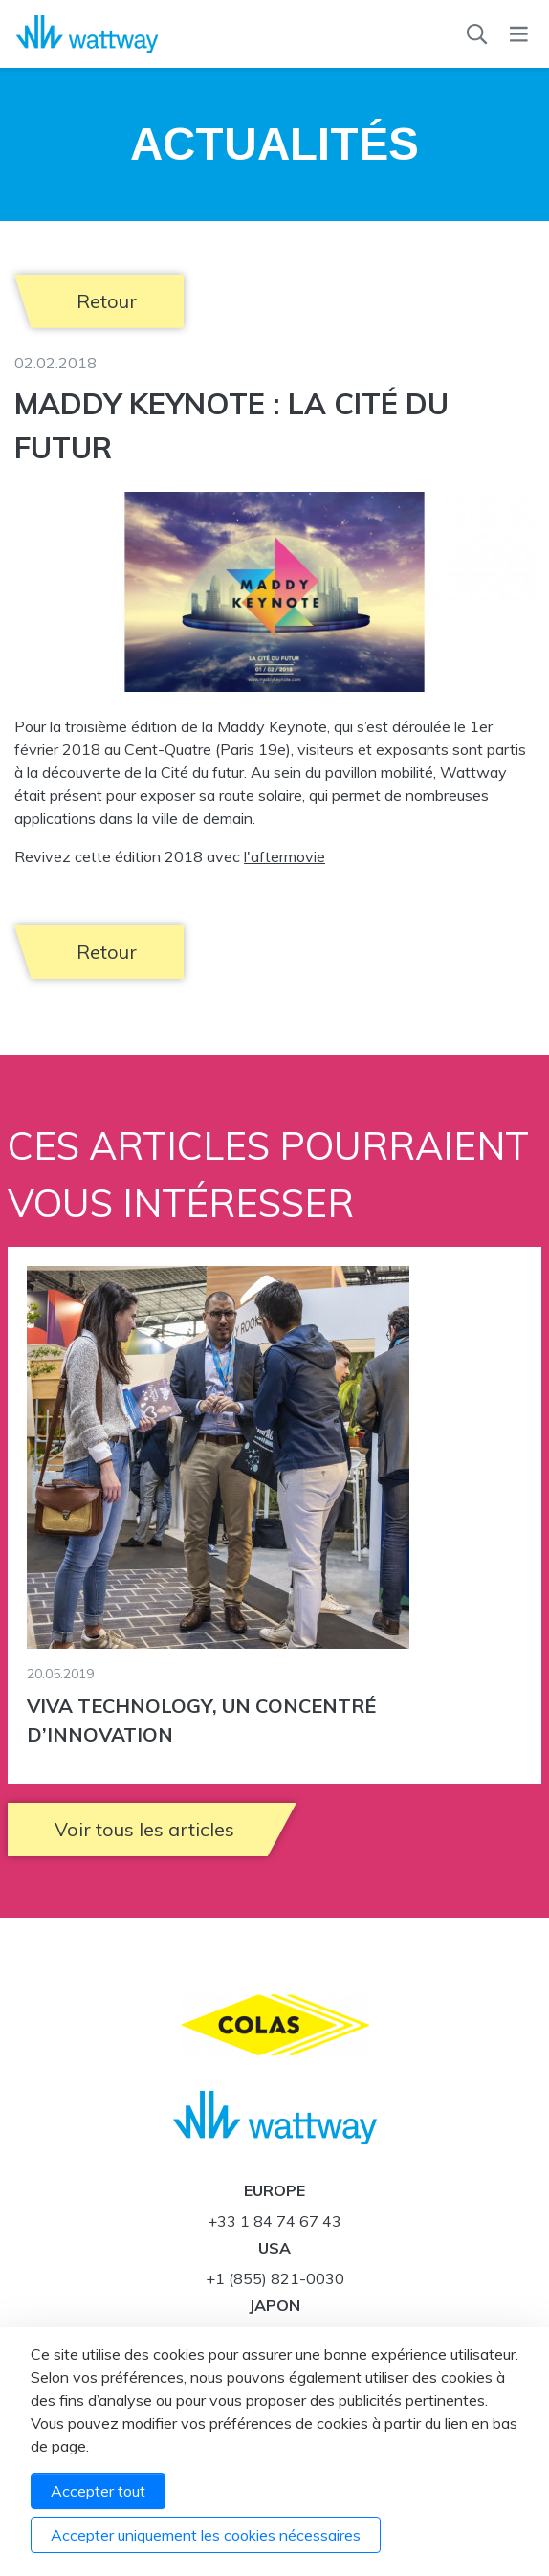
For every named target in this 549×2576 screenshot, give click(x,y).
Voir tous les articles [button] (144, 1829)
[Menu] (519, 34)
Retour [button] (107, 301)
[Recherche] (477, 34)
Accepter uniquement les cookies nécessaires (206, 2534)
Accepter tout (98, 2490)
